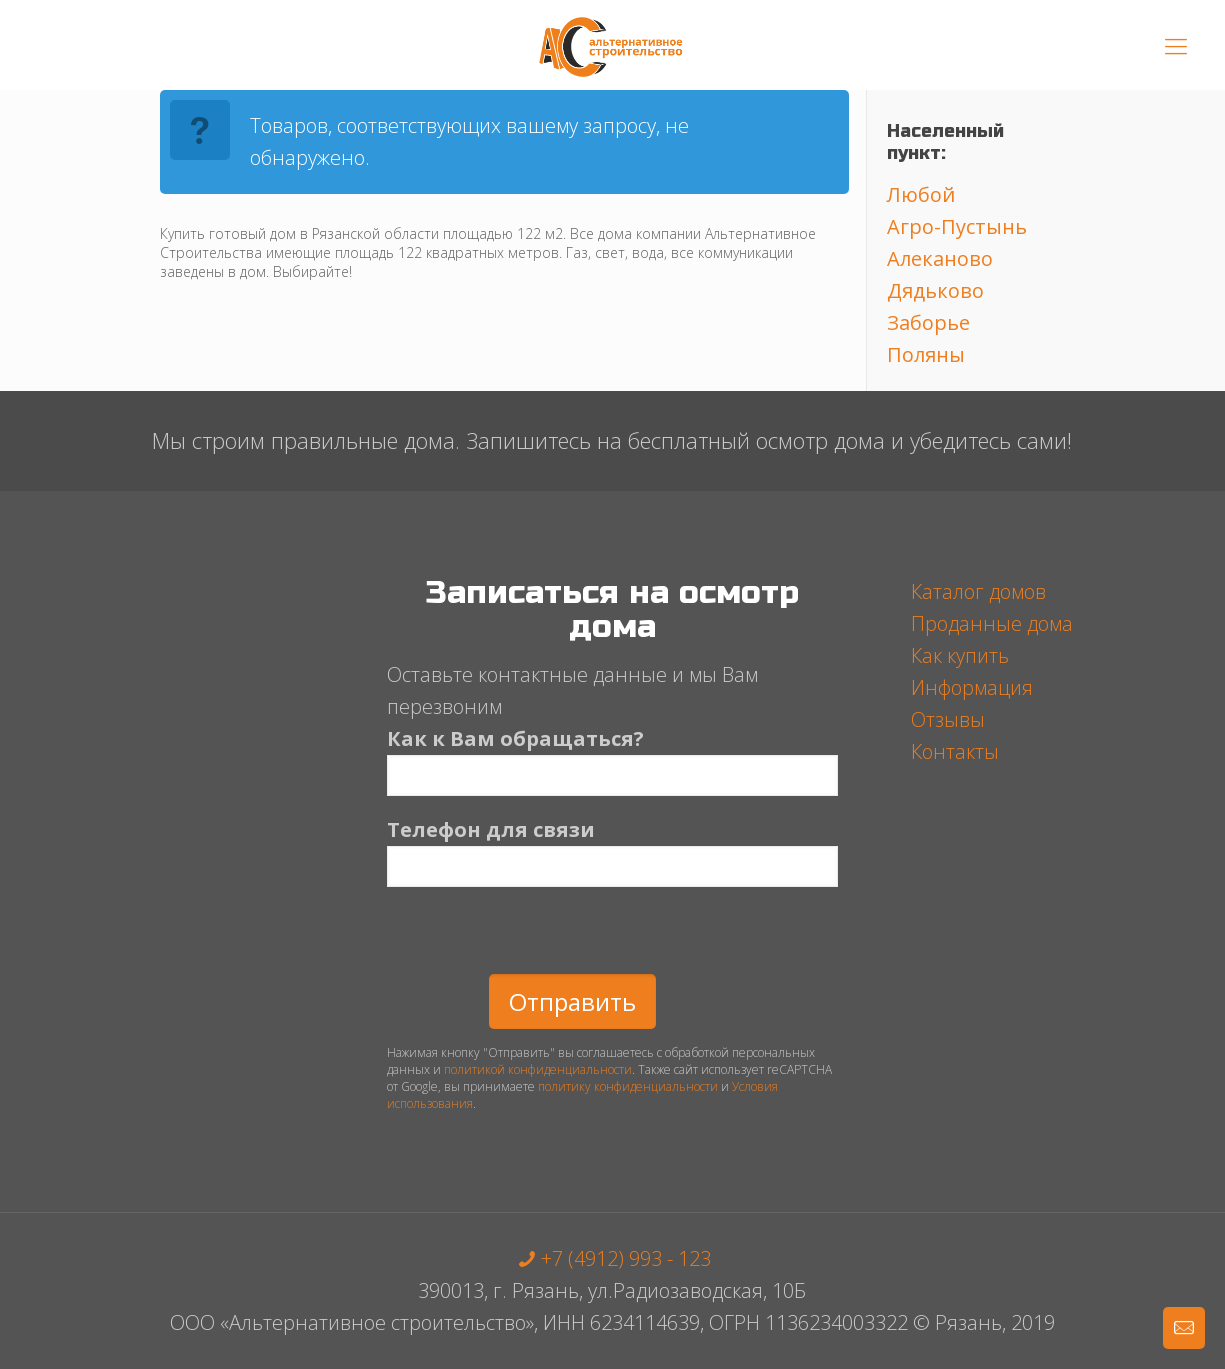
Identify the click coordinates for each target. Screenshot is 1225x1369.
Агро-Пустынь (957, 226)
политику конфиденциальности (628, 1086)
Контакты (955, 751)
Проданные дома (992, 623)
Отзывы (948, 719)
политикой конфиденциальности (538, 1069)
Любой (921, 194)
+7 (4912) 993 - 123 (612, 1258)
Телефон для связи (612, 851)
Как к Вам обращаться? (612, 760)
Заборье (928, 322)
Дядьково (935, 290)
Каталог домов (978, 591)
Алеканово (940, 258)
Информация (972, 687)
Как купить (960, 655)
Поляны (926, 354)
